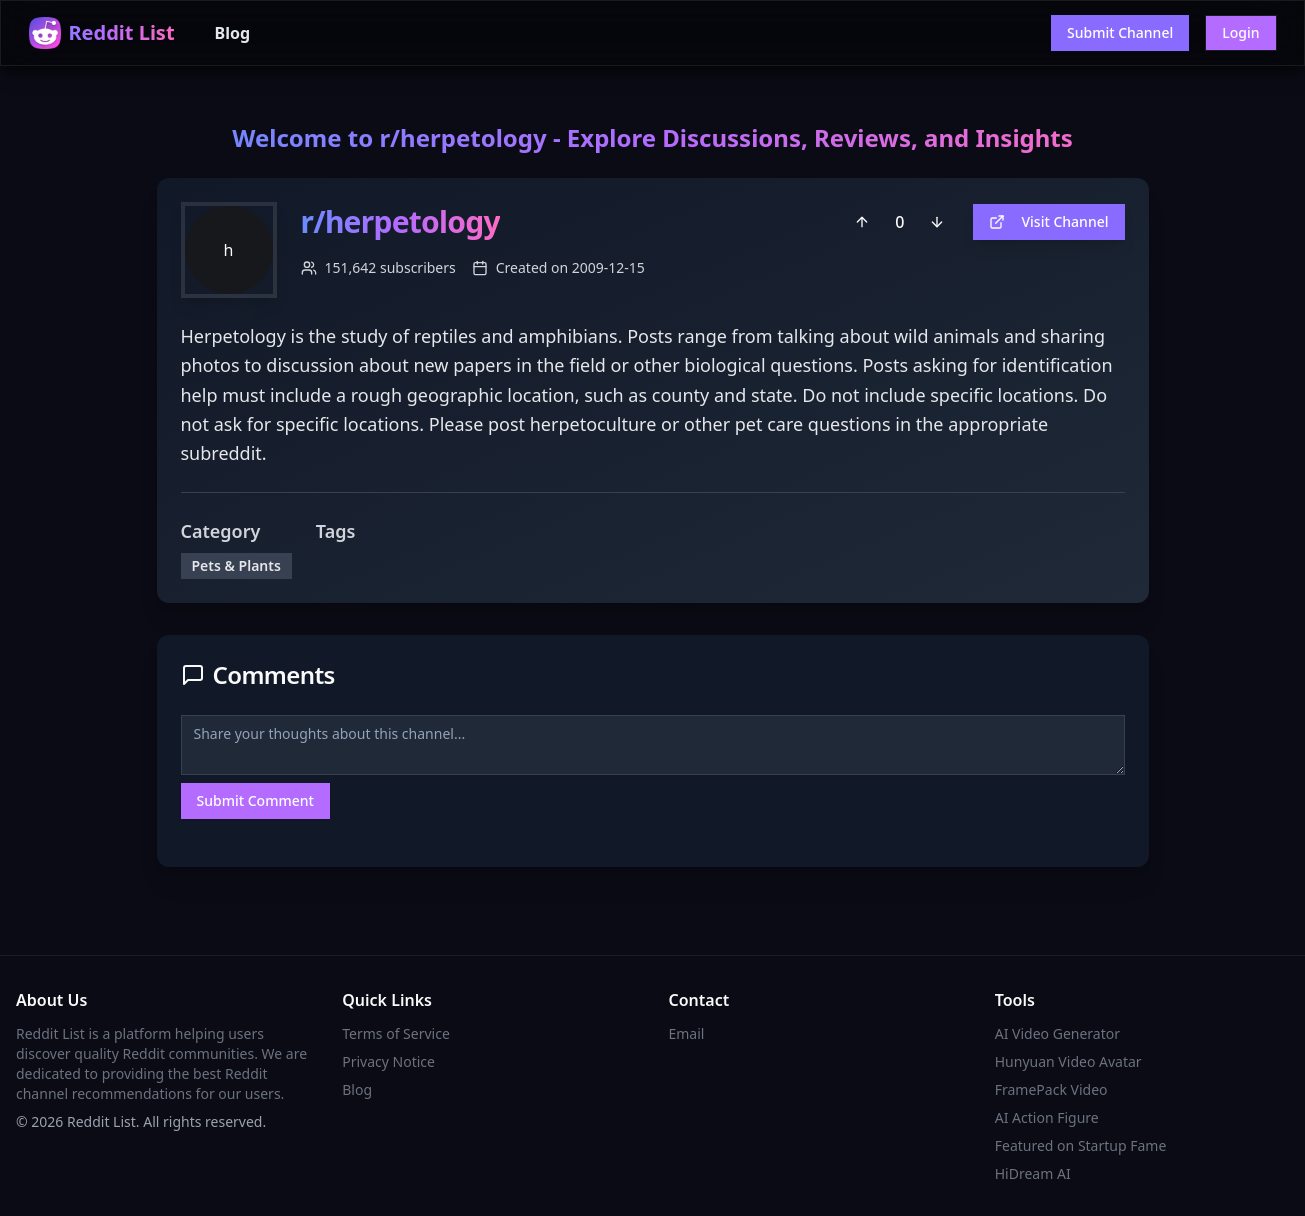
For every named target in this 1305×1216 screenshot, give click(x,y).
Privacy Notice (388, 1061)
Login (1240, 32)
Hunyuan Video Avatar (1068, 1061)
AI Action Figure (1047, 1117)
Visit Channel (1048, 221)
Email (687, 1033)
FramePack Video (1051, 1089)
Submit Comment (255, 800)
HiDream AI (1033, 1173)
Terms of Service (396, 1033)
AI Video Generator (1057, 1033)
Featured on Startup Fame (1081, 1145)
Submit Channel (1120, 32)
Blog (233, 33)
